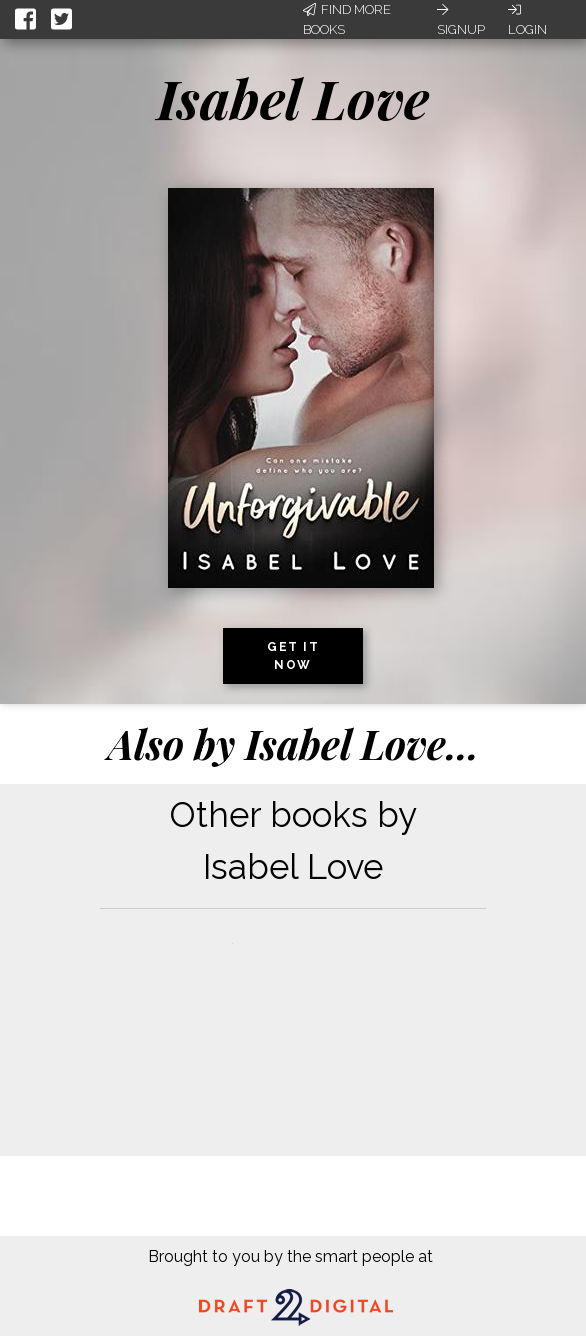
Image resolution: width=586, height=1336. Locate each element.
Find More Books (347, 19)
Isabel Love (293, 98)
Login (527, 20)
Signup (461, 20)
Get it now (293, 656)
